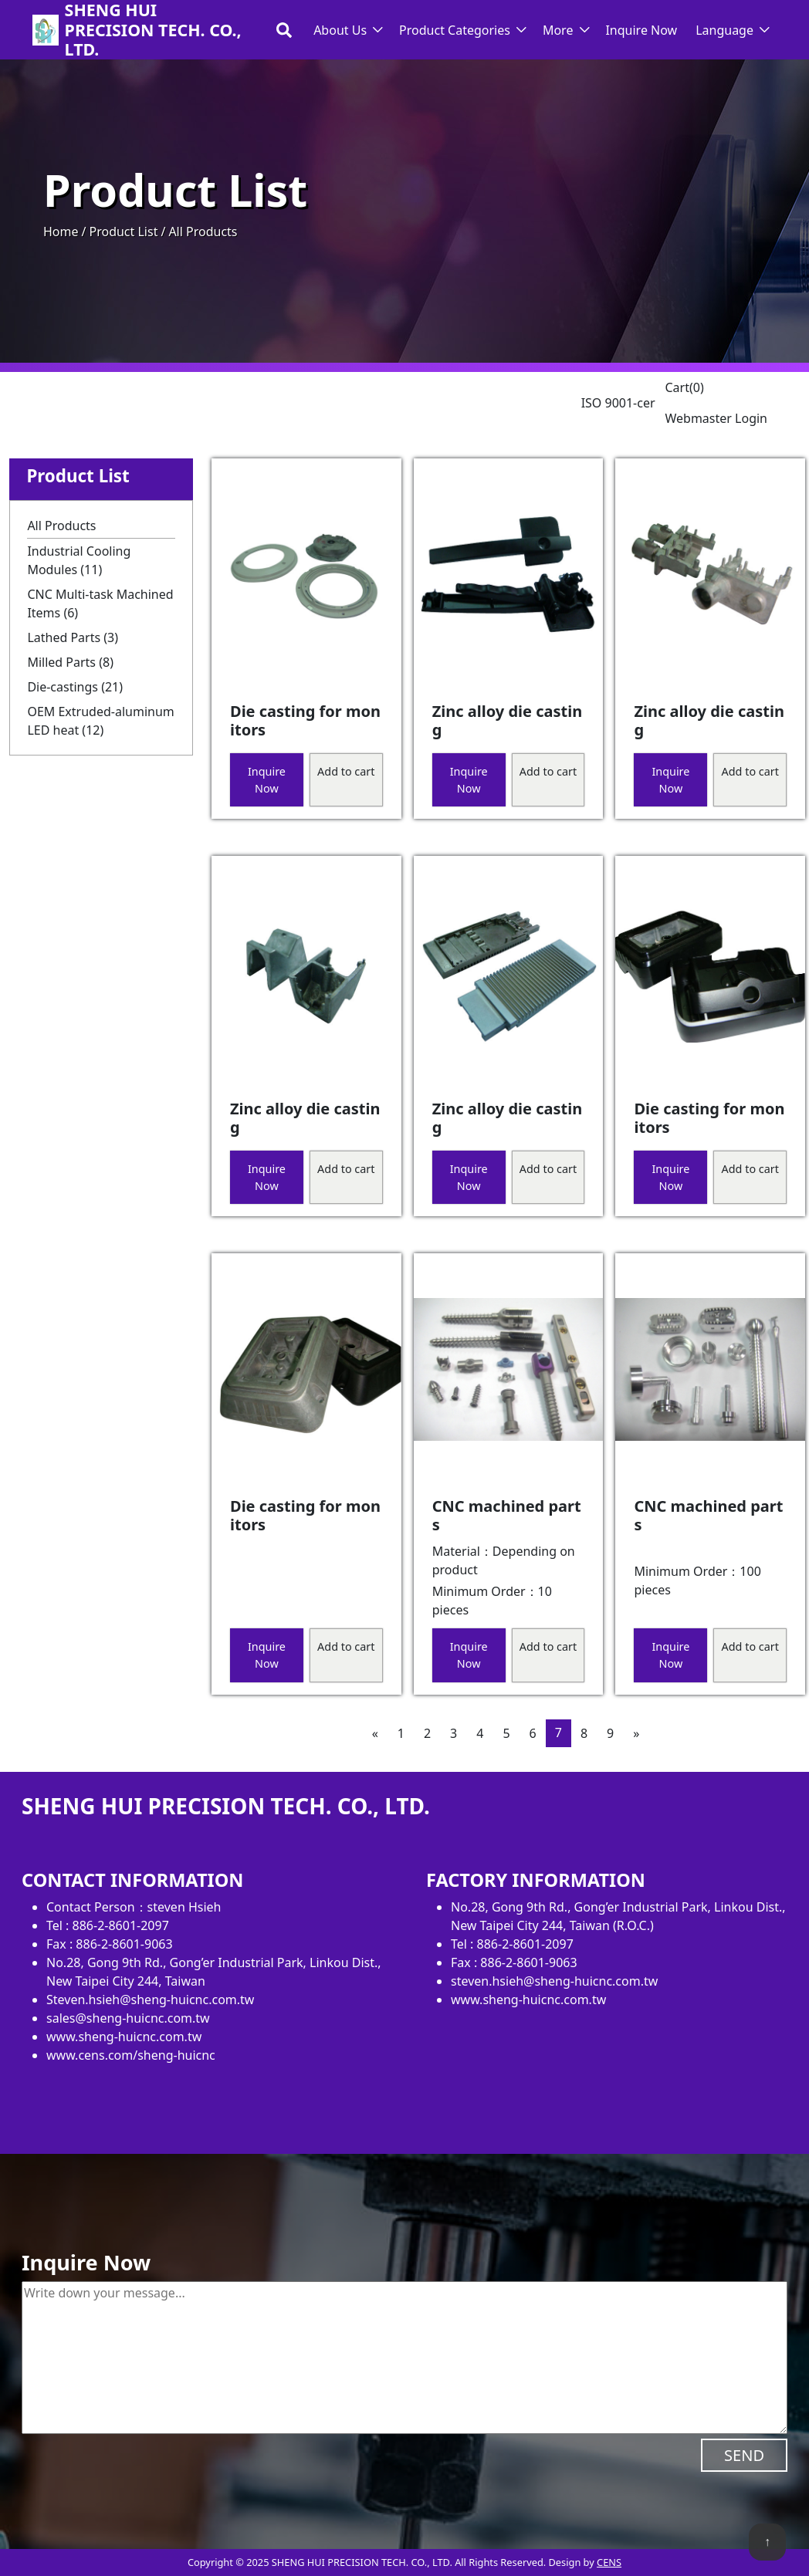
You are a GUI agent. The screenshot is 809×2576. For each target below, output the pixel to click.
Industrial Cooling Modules (78, 560)
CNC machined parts (506, 1515)
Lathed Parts (72, 637)
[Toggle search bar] (284, 30)
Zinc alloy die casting (507, 720)
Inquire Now (641, 30)
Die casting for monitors (305, 720)
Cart (684, 387)
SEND (744, 2455)
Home (61, 231)
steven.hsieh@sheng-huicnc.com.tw (554, 1981)
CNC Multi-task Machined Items (100, 603)
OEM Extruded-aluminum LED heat (100, 721)
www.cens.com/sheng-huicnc (130, 2055)
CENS (609, 2562)
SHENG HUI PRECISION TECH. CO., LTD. (153, 29)
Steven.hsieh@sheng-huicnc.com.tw (150, 1999)
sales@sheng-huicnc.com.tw (128, 2018)
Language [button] (724, 30)
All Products (61, 525)
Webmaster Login (716, 418)
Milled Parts (70, 662)
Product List (123, 231)
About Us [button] (340, 30)
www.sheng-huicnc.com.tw (123, 2036)
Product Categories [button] (454, 30)
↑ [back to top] (767, 2541)
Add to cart (345, 771)
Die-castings (75, 686)
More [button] (558, 30)
